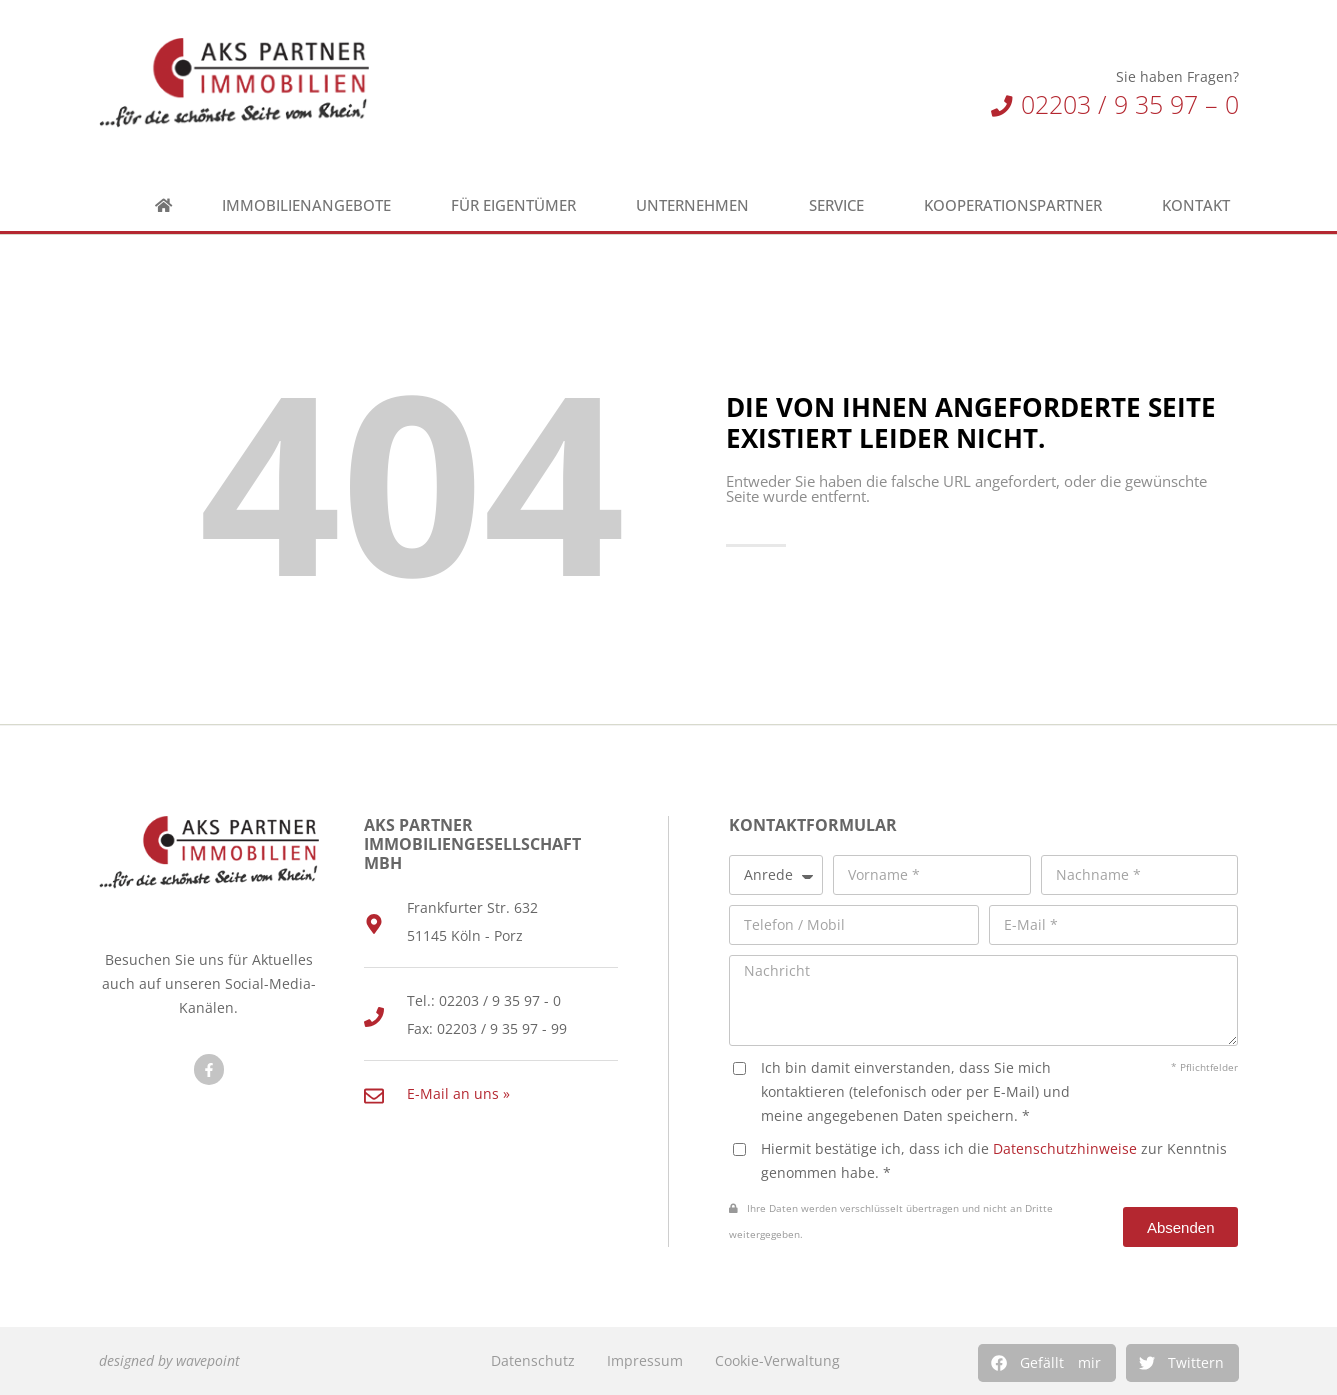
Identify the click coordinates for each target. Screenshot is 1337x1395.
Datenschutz (533, 1360)
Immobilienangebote (311, 205)
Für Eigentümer (518, 205)
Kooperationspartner (1018, 205)
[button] (1047, 1363)
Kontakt (1201, 205)
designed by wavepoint (169, 1360)
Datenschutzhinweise (1065, 1148)
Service (841, 205)
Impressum (645, 1360)
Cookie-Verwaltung (777, 1360)
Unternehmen (697, 205)
